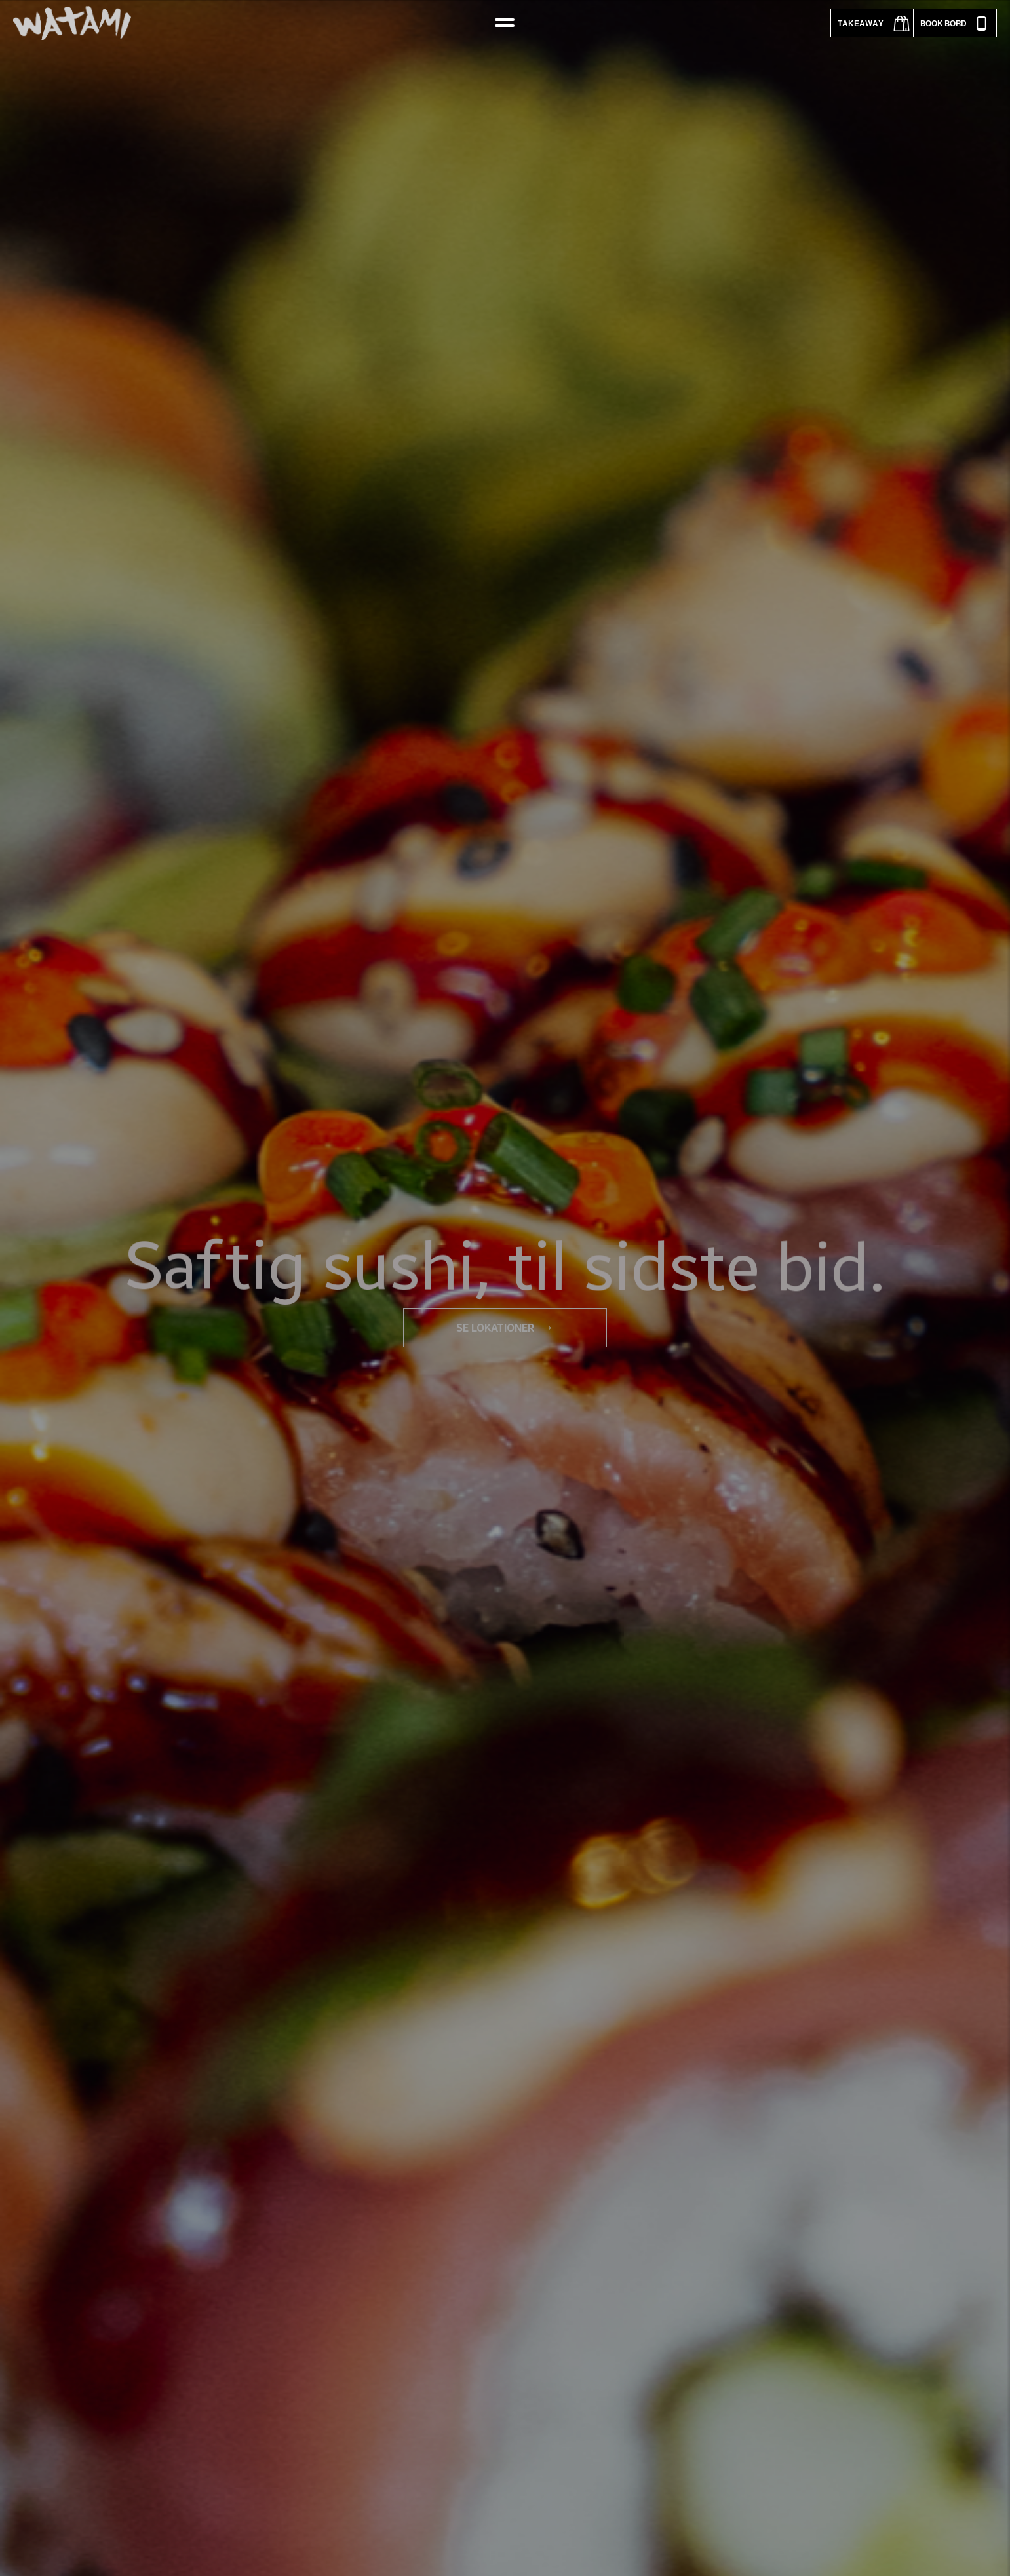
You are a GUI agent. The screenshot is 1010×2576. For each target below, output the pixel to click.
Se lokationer (505, 1327)
